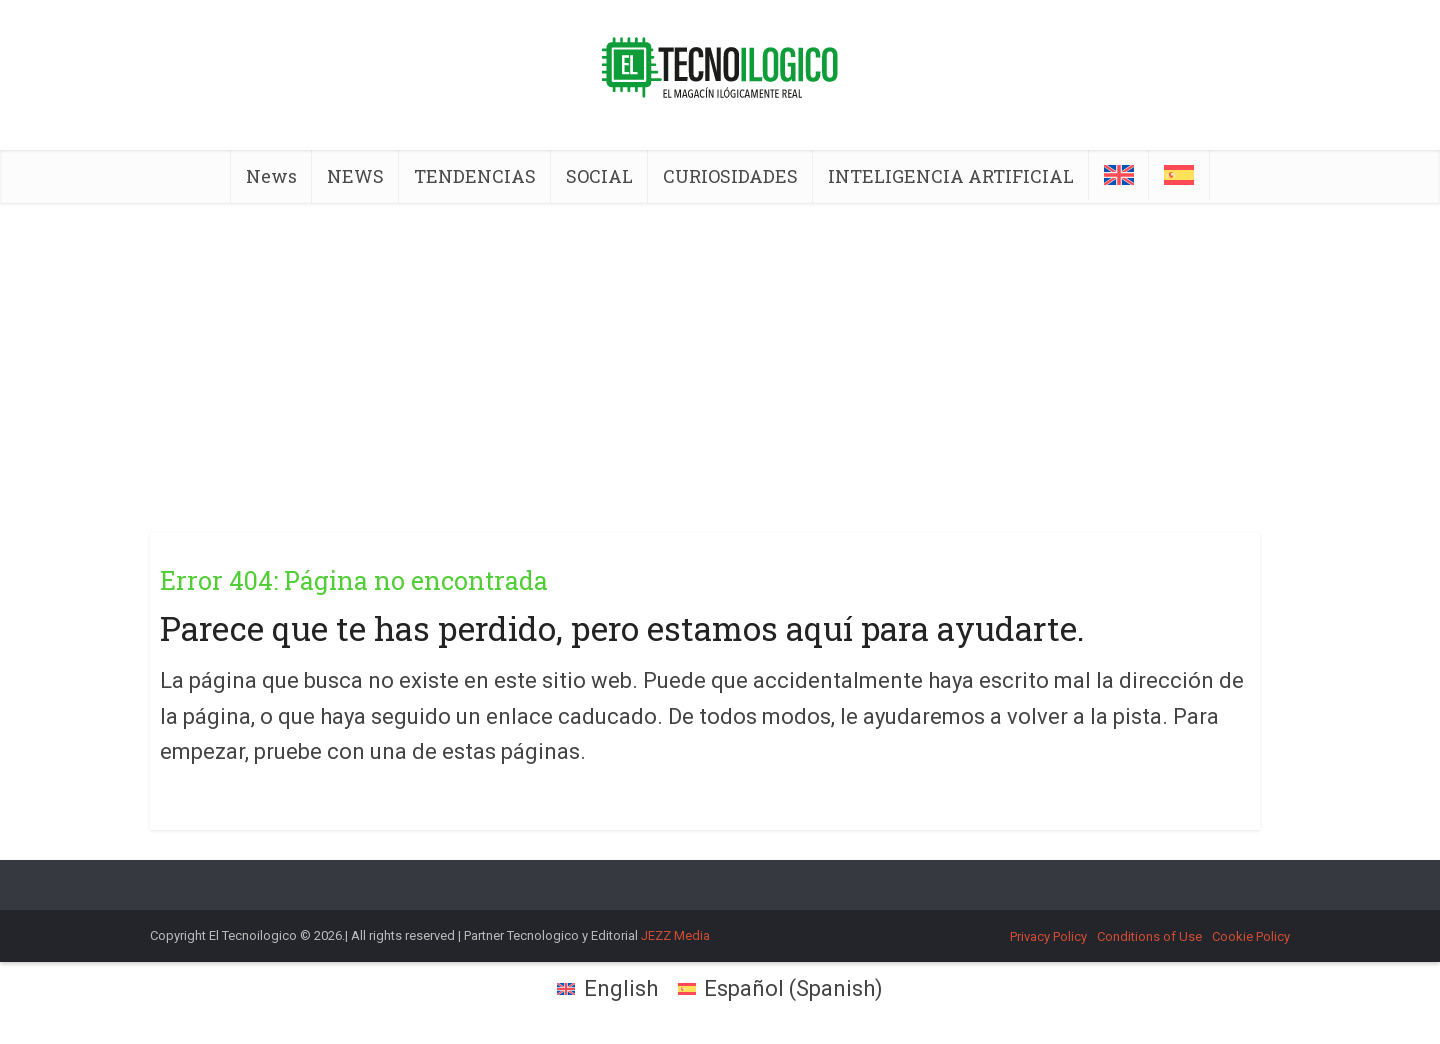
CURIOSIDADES (730, 176)
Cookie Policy (1251, 936)
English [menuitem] (621, 988)
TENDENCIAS (475, 176)
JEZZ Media (675, 935)
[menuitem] (1119, 175)
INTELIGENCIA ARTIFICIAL (951, 176)
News (271, 176)
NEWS (355, 176)
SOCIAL (599, 176)
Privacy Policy (1048, 936)
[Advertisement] (720, 353)
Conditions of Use (1149, 936)
